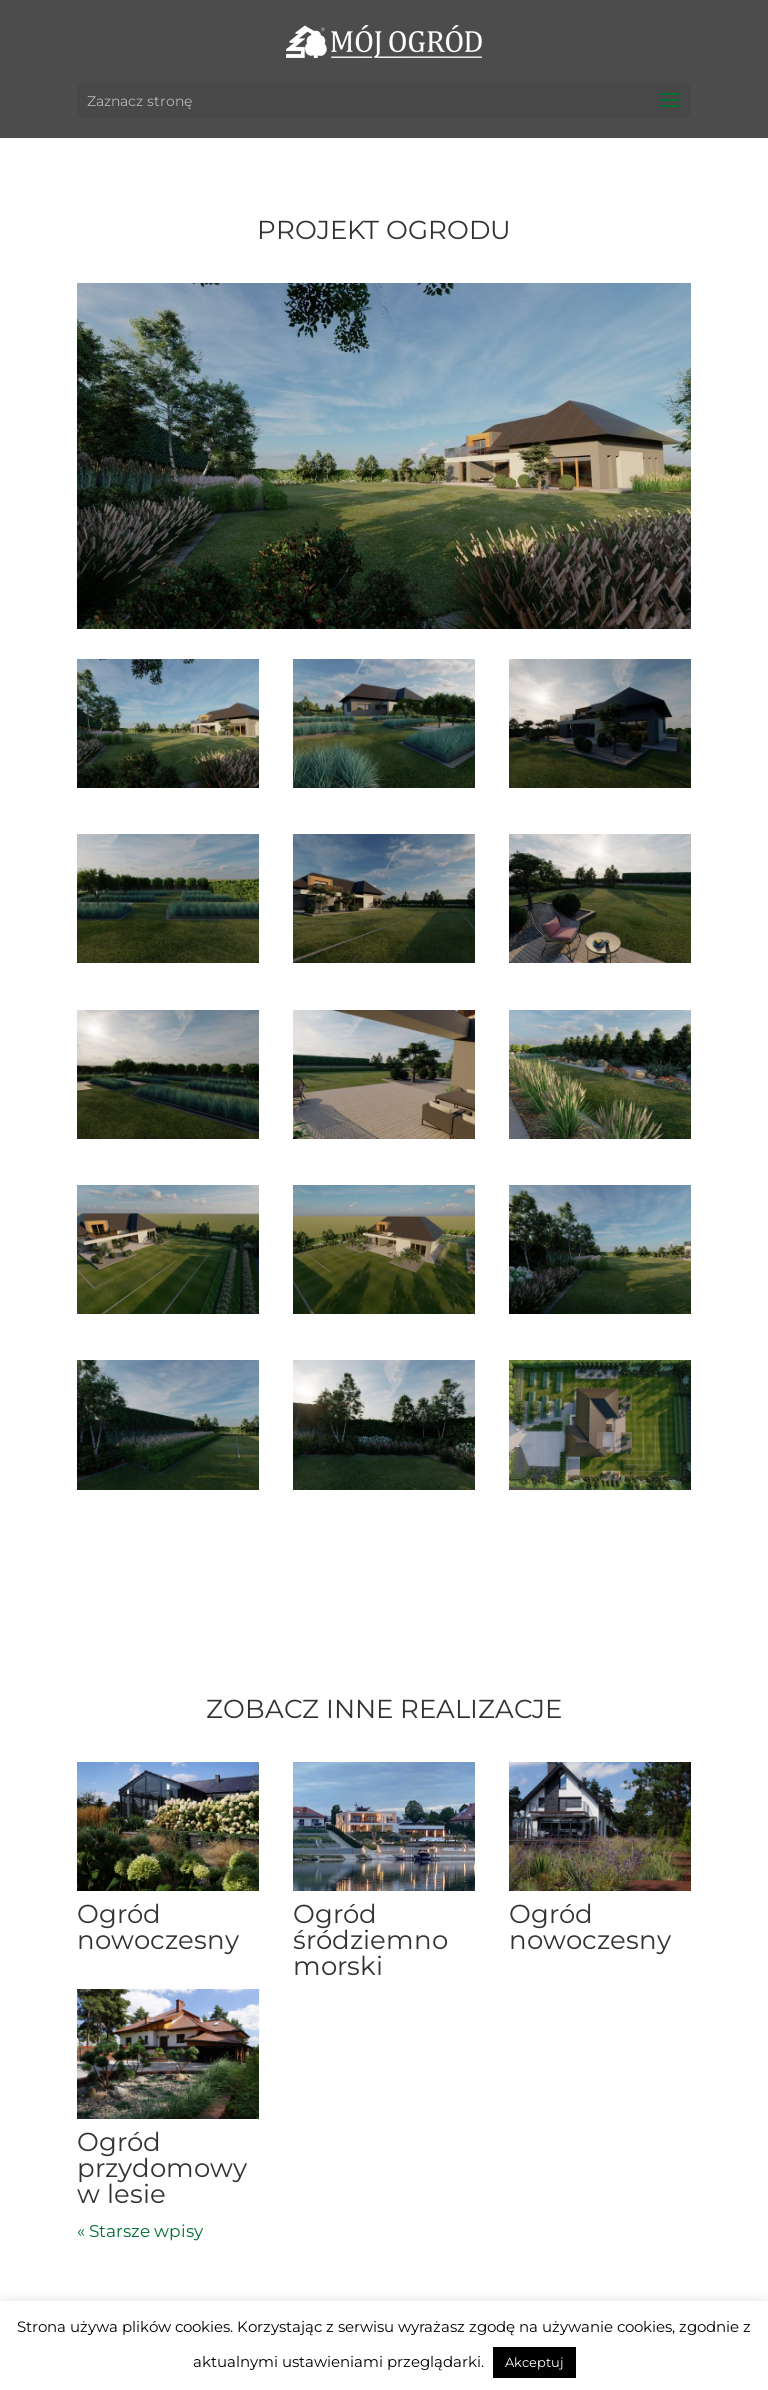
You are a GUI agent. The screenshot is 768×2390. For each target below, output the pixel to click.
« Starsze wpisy (140, 2231)
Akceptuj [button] (534, 2362)
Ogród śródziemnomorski (370, 1940)
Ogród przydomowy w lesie (162, 2168)
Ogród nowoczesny (158, 1927)
